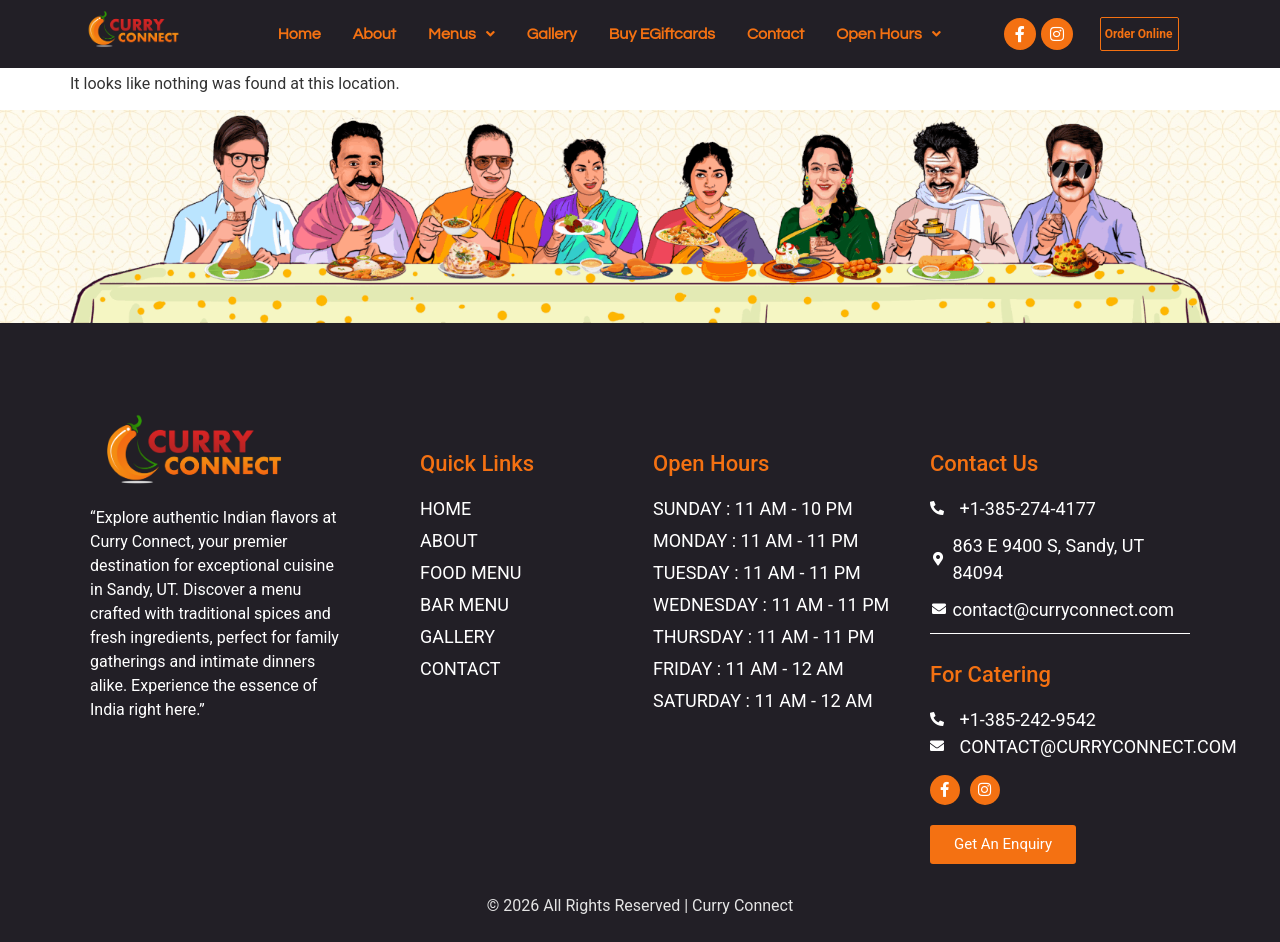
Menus (461, 34)
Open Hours (888, 34)
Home (299, 34)
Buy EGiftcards (662, 34)
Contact (775, 34)
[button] (461, 34)
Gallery (552, 34)
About (374, 34)
